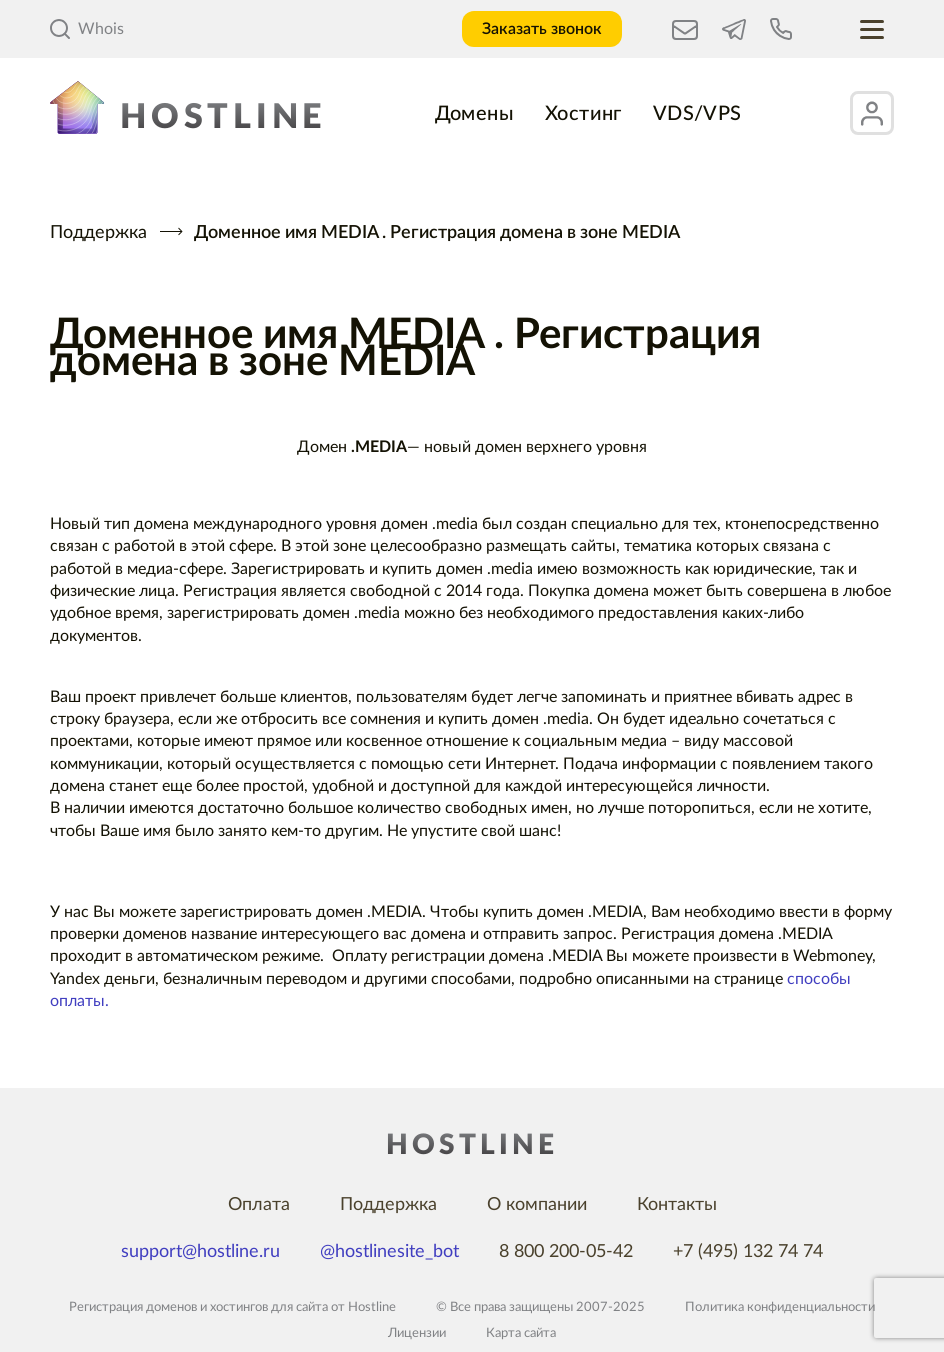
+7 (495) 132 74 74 (748, 1252)
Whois (87, 29)
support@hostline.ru (200, 1252)
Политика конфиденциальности (780, 1307)
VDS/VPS (697, 114)
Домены (474, 114)
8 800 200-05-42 (566, 1252)
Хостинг (583, 114)
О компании (537, 1205)
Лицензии (417, 1333)
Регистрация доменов (133, 1307)
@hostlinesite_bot (389, 1252)
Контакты (677, 1205)
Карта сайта (521, 1333)
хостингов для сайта (269, 1307)
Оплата (259, 1205)
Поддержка (98, 233)
